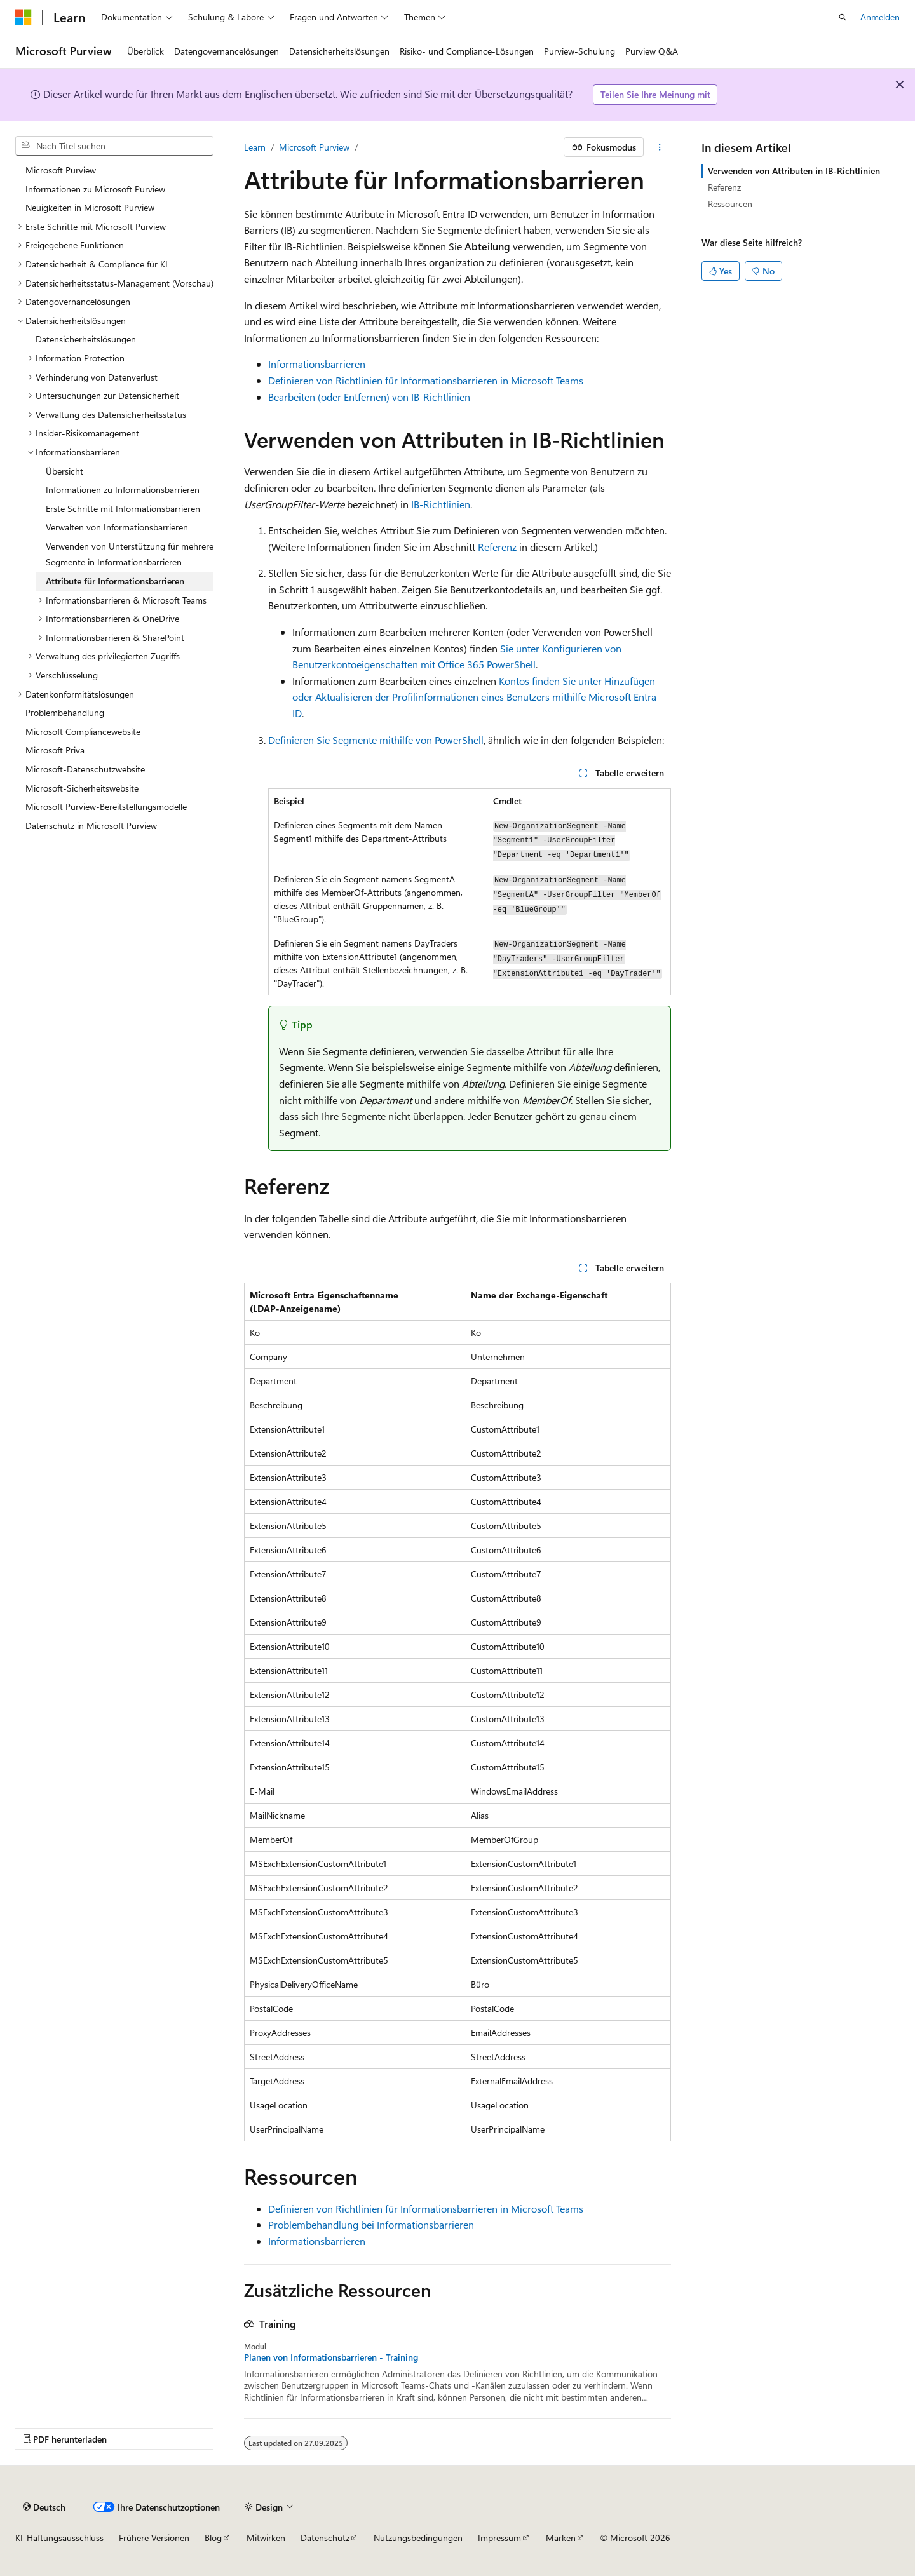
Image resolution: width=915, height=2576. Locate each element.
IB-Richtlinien (440, 504)
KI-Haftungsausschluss (59, 2538)
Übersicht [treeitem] (64, 471)
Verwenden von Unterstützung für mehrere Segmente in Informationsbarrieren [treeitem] (130, 554)
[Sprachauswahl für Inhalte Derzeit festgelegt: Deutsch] (44, 2507)
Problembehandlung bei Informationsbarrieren (371, 2224)
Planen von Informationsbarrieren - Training (331, 2357)
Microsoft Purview (314, 147)
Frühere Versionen (154, 2538)
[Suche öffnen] (842, 17)
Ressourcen (730, 204)
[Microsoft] (23, 17)
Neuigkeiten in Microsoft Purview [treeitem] (89, 207)
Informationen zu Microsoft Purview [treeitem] (95, 189)
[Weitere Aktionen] (660, 147)
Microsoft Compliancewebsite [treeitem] (82, 731)
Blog (213, 2538)
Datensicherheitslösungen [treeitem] (86, 339)
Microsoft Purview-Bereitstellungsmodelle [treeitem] (106, 806)
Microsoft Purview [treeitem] (60, 170)
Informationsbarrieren (316, 363)
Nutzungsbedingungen (418, 2538)
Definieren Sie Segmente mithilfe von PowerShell (376, 739)
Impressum (499, 2538)
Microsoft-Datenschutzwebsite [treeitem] (85, 769)
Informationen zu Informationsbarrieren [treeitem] (123, 489)
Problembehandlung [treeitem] (64, 712)
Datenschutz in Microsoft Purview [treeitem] (91, 825)
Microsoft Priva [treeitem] (55, 750)
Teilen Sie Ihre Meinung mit (655, 94)
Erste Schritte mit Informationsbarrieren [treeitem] (123, 508)
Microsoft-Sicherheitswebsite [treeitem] (82, 788)
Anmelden (880, 17)
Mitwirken (266, 2538)
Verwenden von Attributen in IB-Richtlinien (794, 171)
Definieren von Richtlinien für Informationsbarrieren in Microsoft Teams (425, 380)
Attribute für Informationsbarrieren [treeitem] (115, 581)
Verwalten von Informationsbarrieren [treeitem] (117, 527)
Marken (561, 2538)
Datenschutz (325, 2538)
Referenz (497, 546)
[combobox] (114, 146)
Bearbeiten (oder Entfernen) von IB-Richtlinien (369, 396)
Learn (255, 147)
